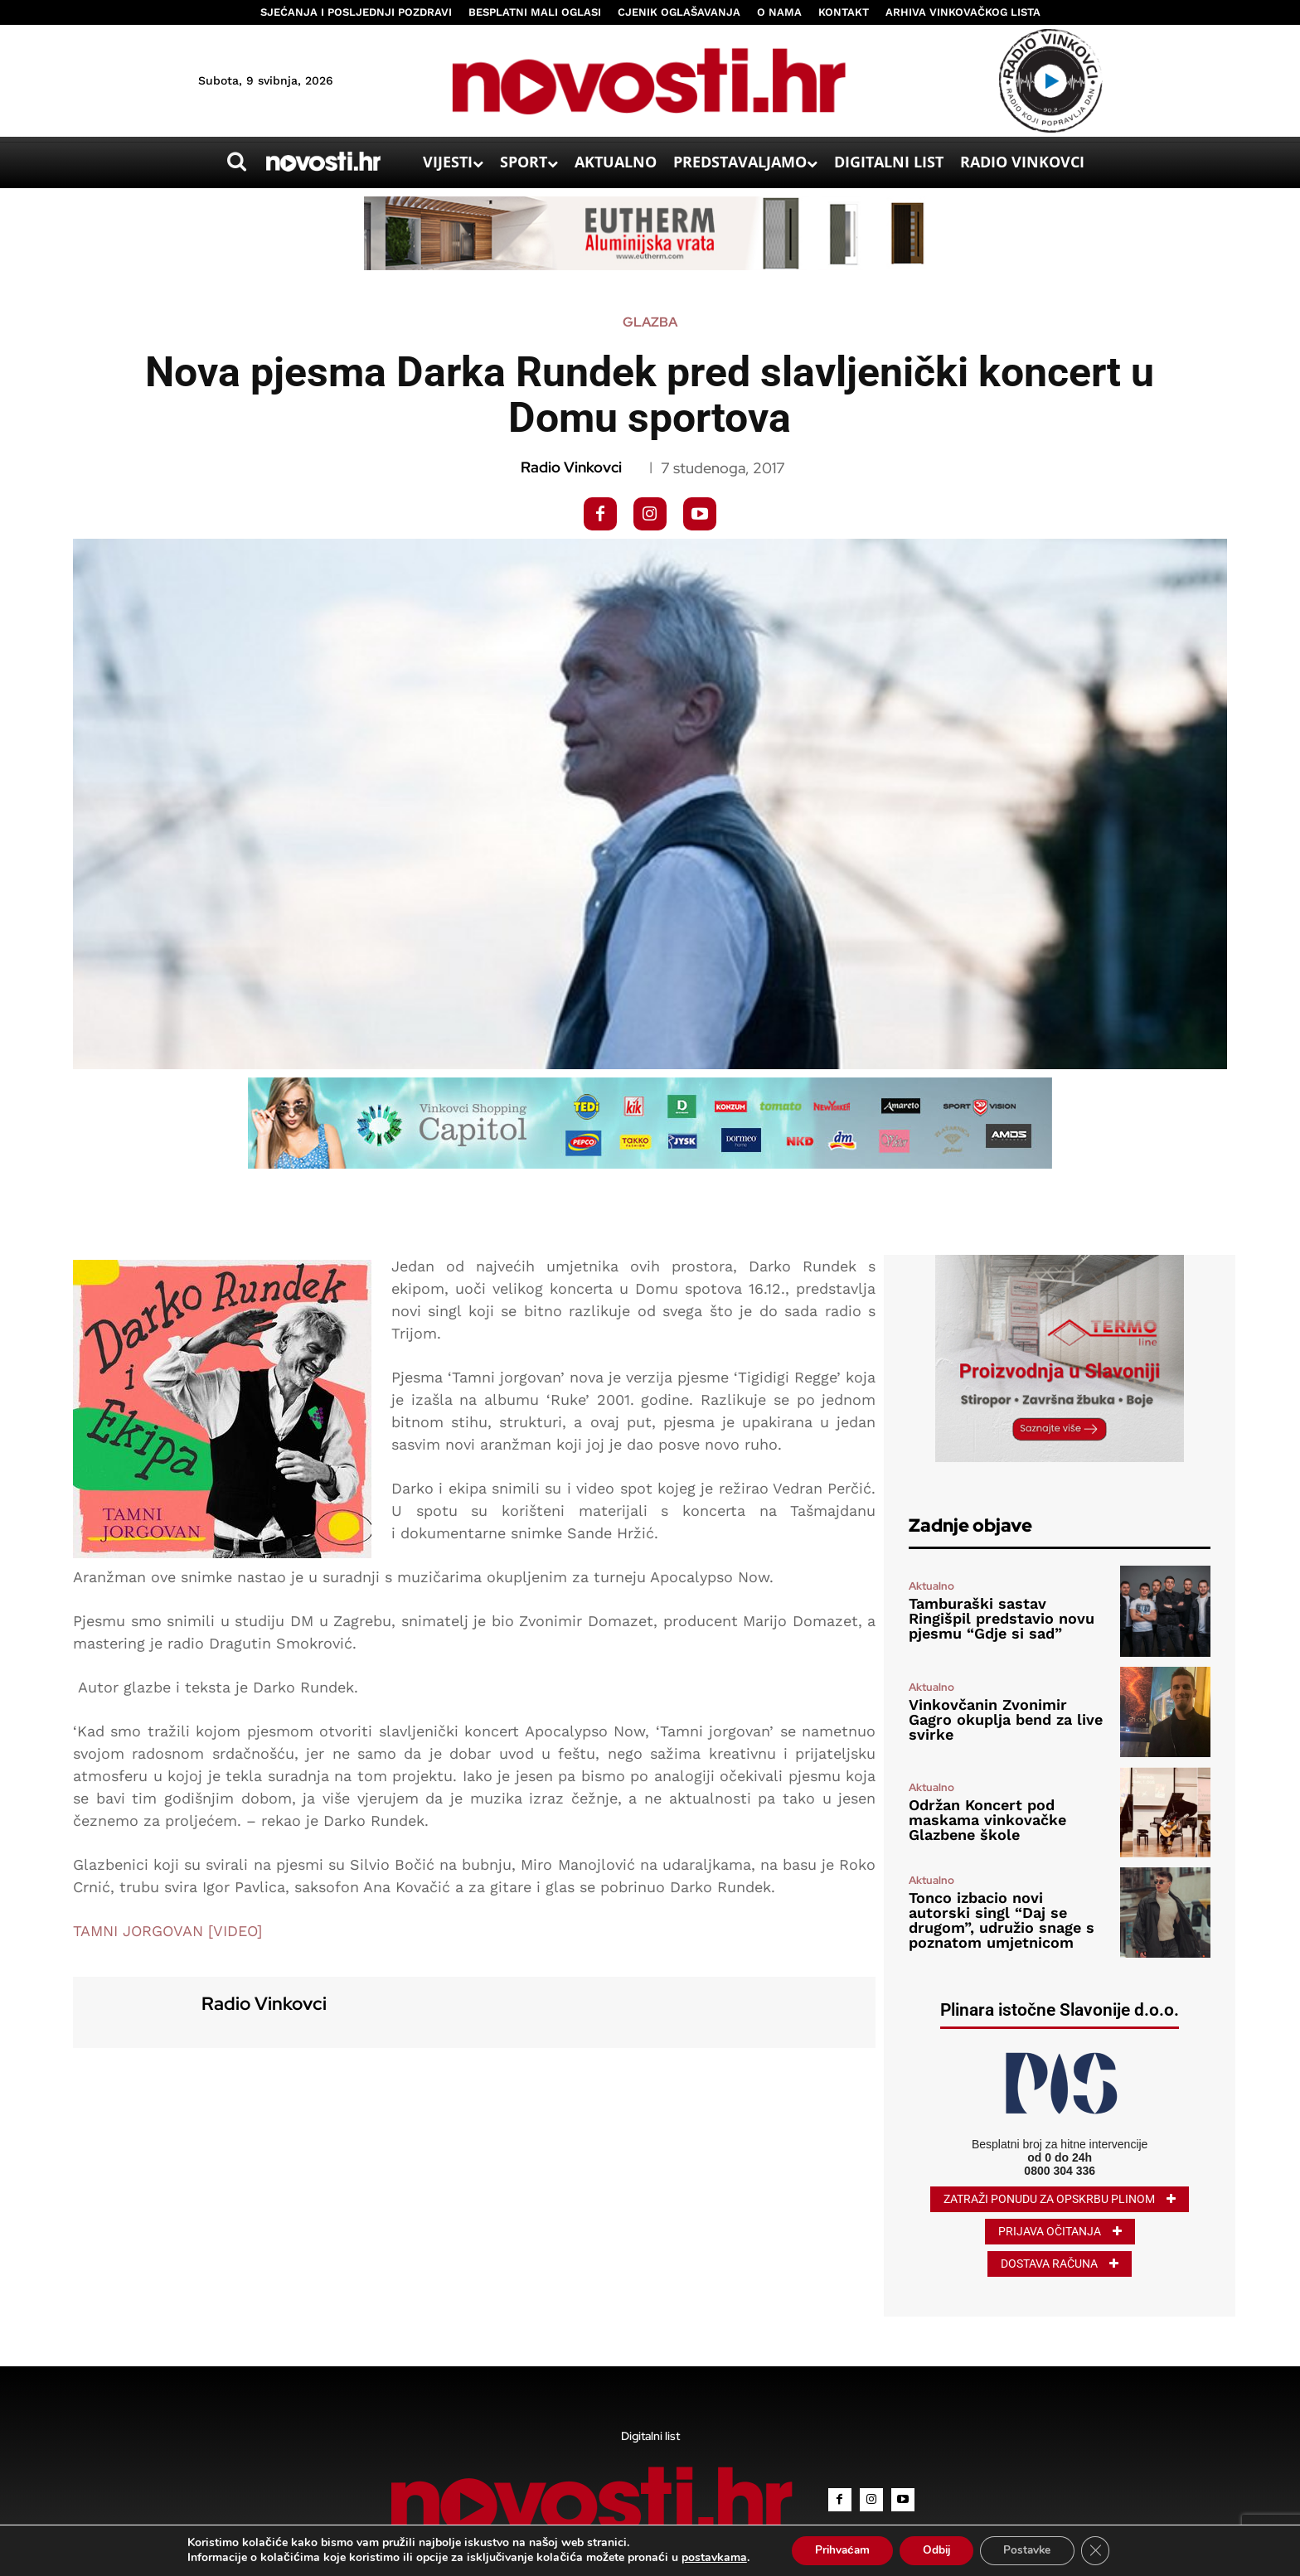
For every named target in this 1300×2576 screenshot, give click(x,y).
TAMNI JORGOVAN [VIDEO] (167, 1930)
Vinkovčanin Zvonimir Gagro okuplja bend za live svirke (1006, 1719)
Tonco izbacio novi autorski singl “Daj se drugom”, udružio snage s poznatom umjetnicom (1001, 1920)
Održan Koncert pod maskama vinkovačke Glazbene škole (987, 1819)
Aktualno (931, 1586)
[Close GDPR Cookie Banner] (1103, 2550)
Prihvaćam (837, 2550)
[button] (236, 161)
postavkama (706, 2557)
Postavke (1031, 2550)
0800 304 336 (1059, 2170)
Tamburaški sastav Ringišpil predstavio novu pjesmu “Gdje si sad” (1001, 1618)
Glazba (650, 322)
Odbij (936, 2550)
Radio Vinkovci (571, 467)
